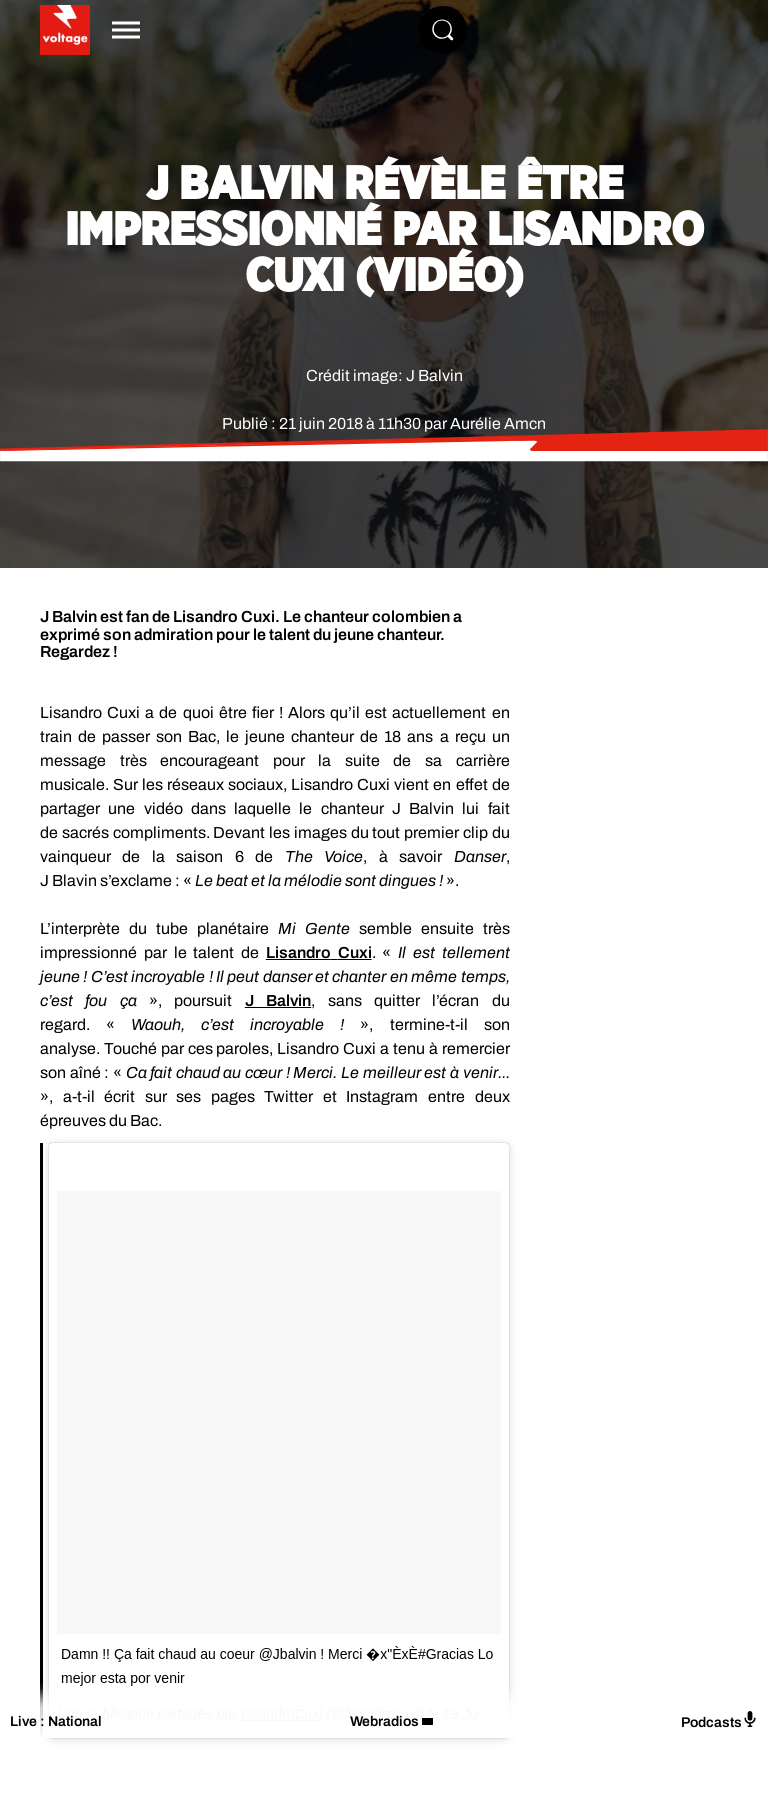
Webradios (384, 1721)
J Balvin (278, 1000)
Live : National (56, 1721)
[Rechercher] (443, 30)
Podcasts (719, 1720)
